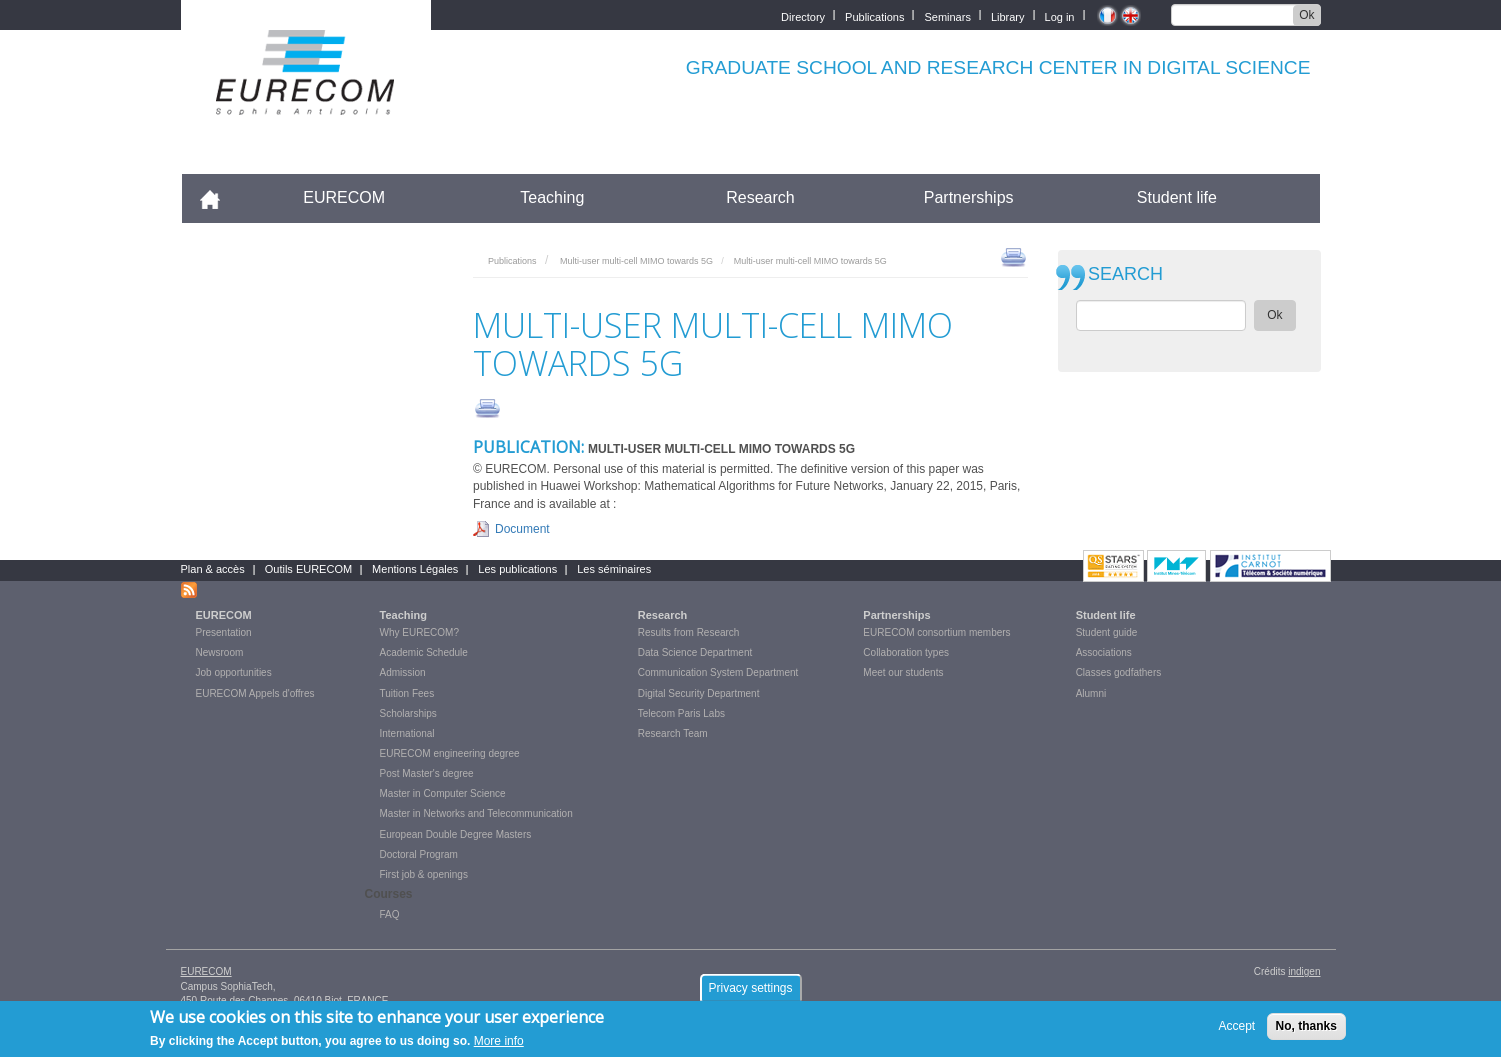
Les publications (517, 569)
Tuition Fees (407, 693)
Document (522, 529)
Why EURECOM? (419, 632)
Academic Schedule (424, 652)
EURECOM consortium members (936, 632)
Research (760, 197)
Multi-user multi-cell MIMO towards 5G (636, 261)
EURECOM (344, 197)
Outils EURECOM (308, 569)
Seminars (947, 15)
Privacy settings (750, 992)
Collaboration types (906, 652)
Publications (874, 15)
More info (499, 1046)
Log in (1060, 15)
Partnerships (969, 197)
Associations (1104, 652)
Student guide (1107, 632)
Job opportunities (234, 672)
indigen (1304, 971)
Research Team (673, 733)
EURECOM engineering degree (450, 753)
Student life (1177, 197)
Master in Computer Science (443, 793)
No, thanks (1306, 1031)
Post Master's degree (427, 773)
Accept (1237, 1031)
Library (1008, 15)
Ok (1306, 15)
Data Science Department (695, 652)
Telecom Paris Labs (681, 713)
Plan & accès (213, 569)
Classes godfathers (1119, 672)
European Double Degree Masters (456, 834)
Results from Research (689, 632)
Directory (803, 15)
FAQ (390, 914)
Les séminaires (614, 569)
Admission (403, 672)
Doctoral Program (419, 854)
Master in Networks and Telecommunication (476, 813)
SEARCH (1125, 274)
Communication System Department (718, 672)
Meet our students (903, 672)
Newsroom (220, 652)
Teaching (552, 197)
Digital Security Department (699, 693)
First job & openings (424, 874)
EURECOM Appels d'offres (255, 693)
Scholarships (408, 713)
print (1013, 256)
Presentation (224, 632)
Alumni (1091, 693)
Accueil (218, 197)
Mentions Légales (415, 569)
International (407, 733)
